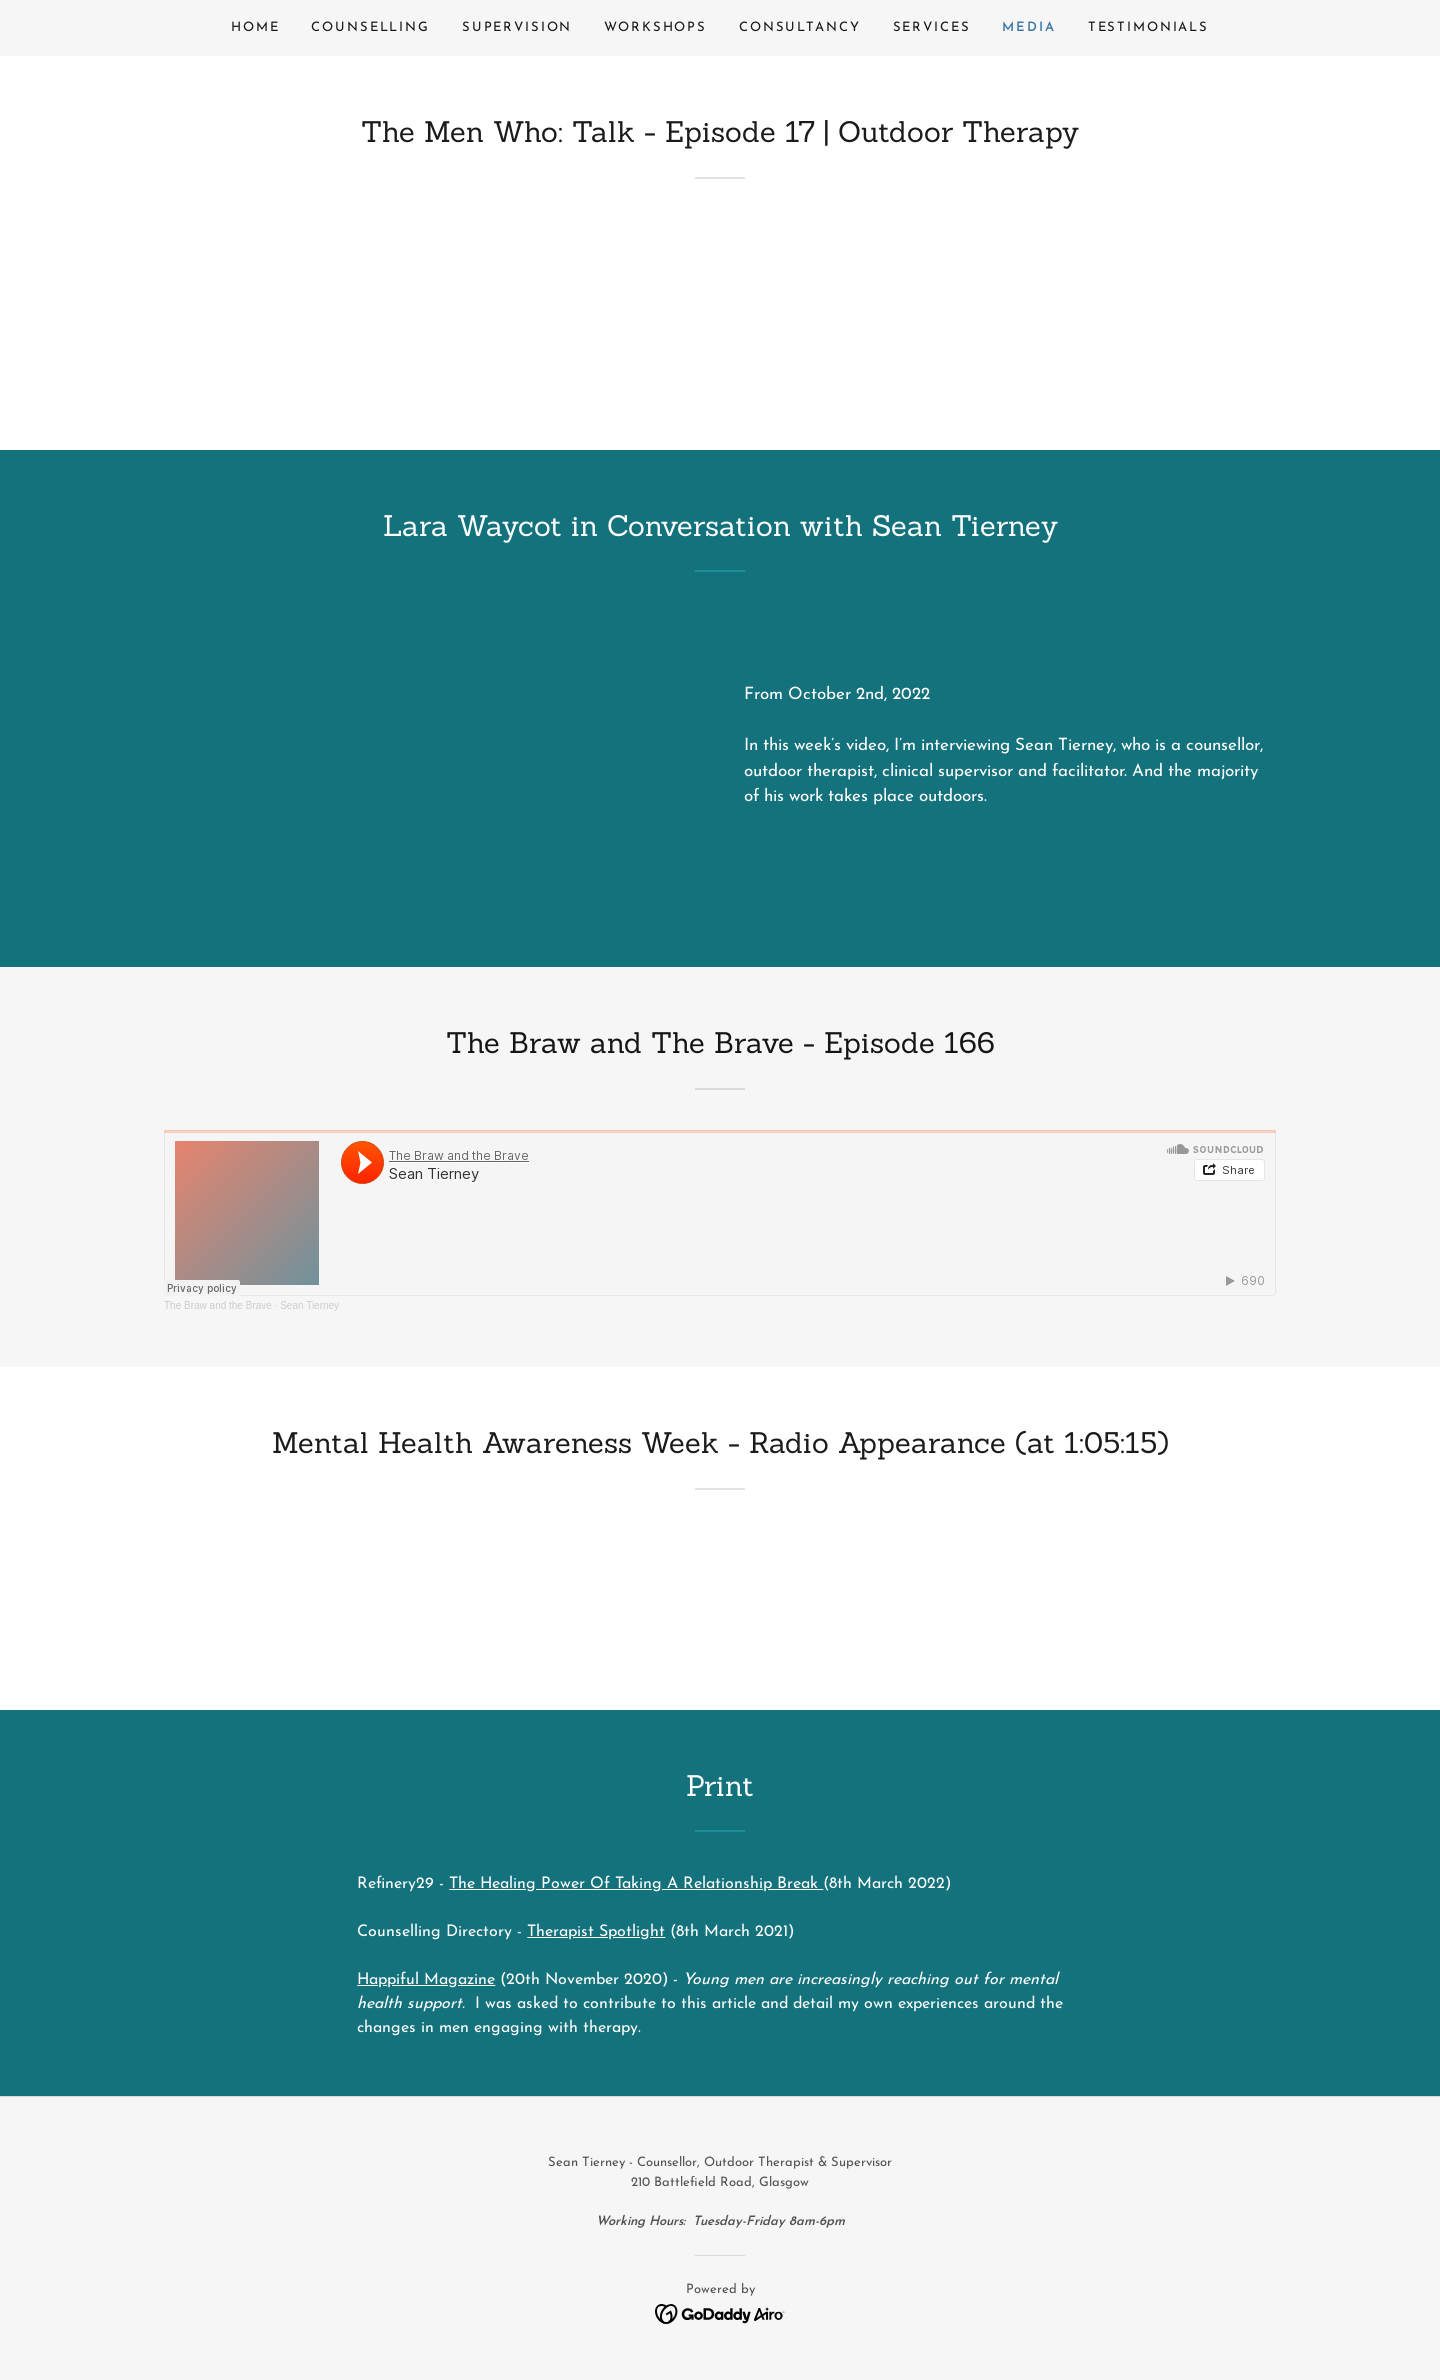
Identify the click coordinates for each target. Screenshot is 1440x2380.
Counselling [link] (370, 27)
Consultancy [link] (799, 27)
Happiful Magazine (426, 1980)
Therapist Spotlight (596, 1932)
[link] (720, 2312)
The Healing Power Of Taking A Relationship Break (636, 1884)
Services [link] (932, 27)
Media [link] (1028, 27)
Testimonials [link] (1148, 27)
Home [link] (255, 27)
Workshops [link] (655, 27)
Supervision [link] (517, 27)
